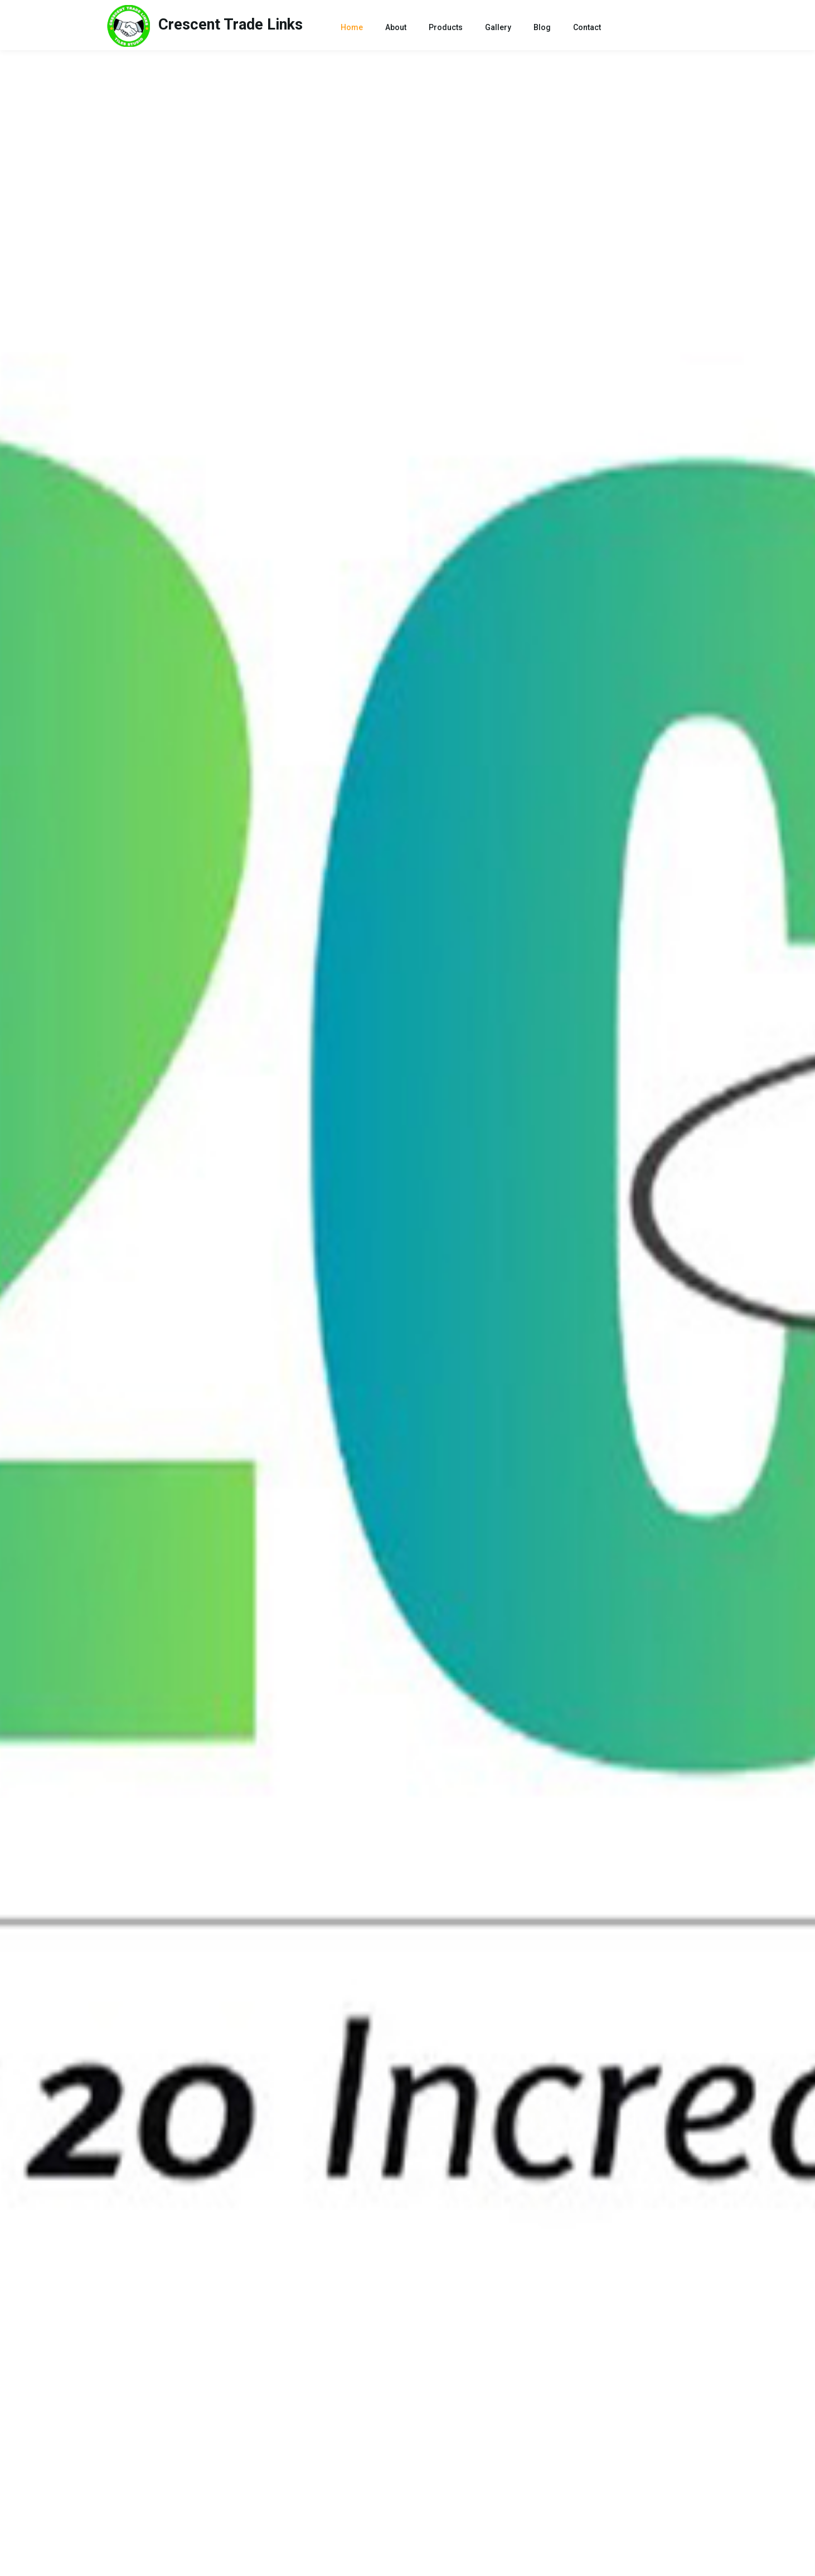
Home (354, 26)
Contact (587, 27)
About (395, 27)
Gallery (498, 27)
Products (446, 27)
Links (205, 25)
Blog (542, 27)
